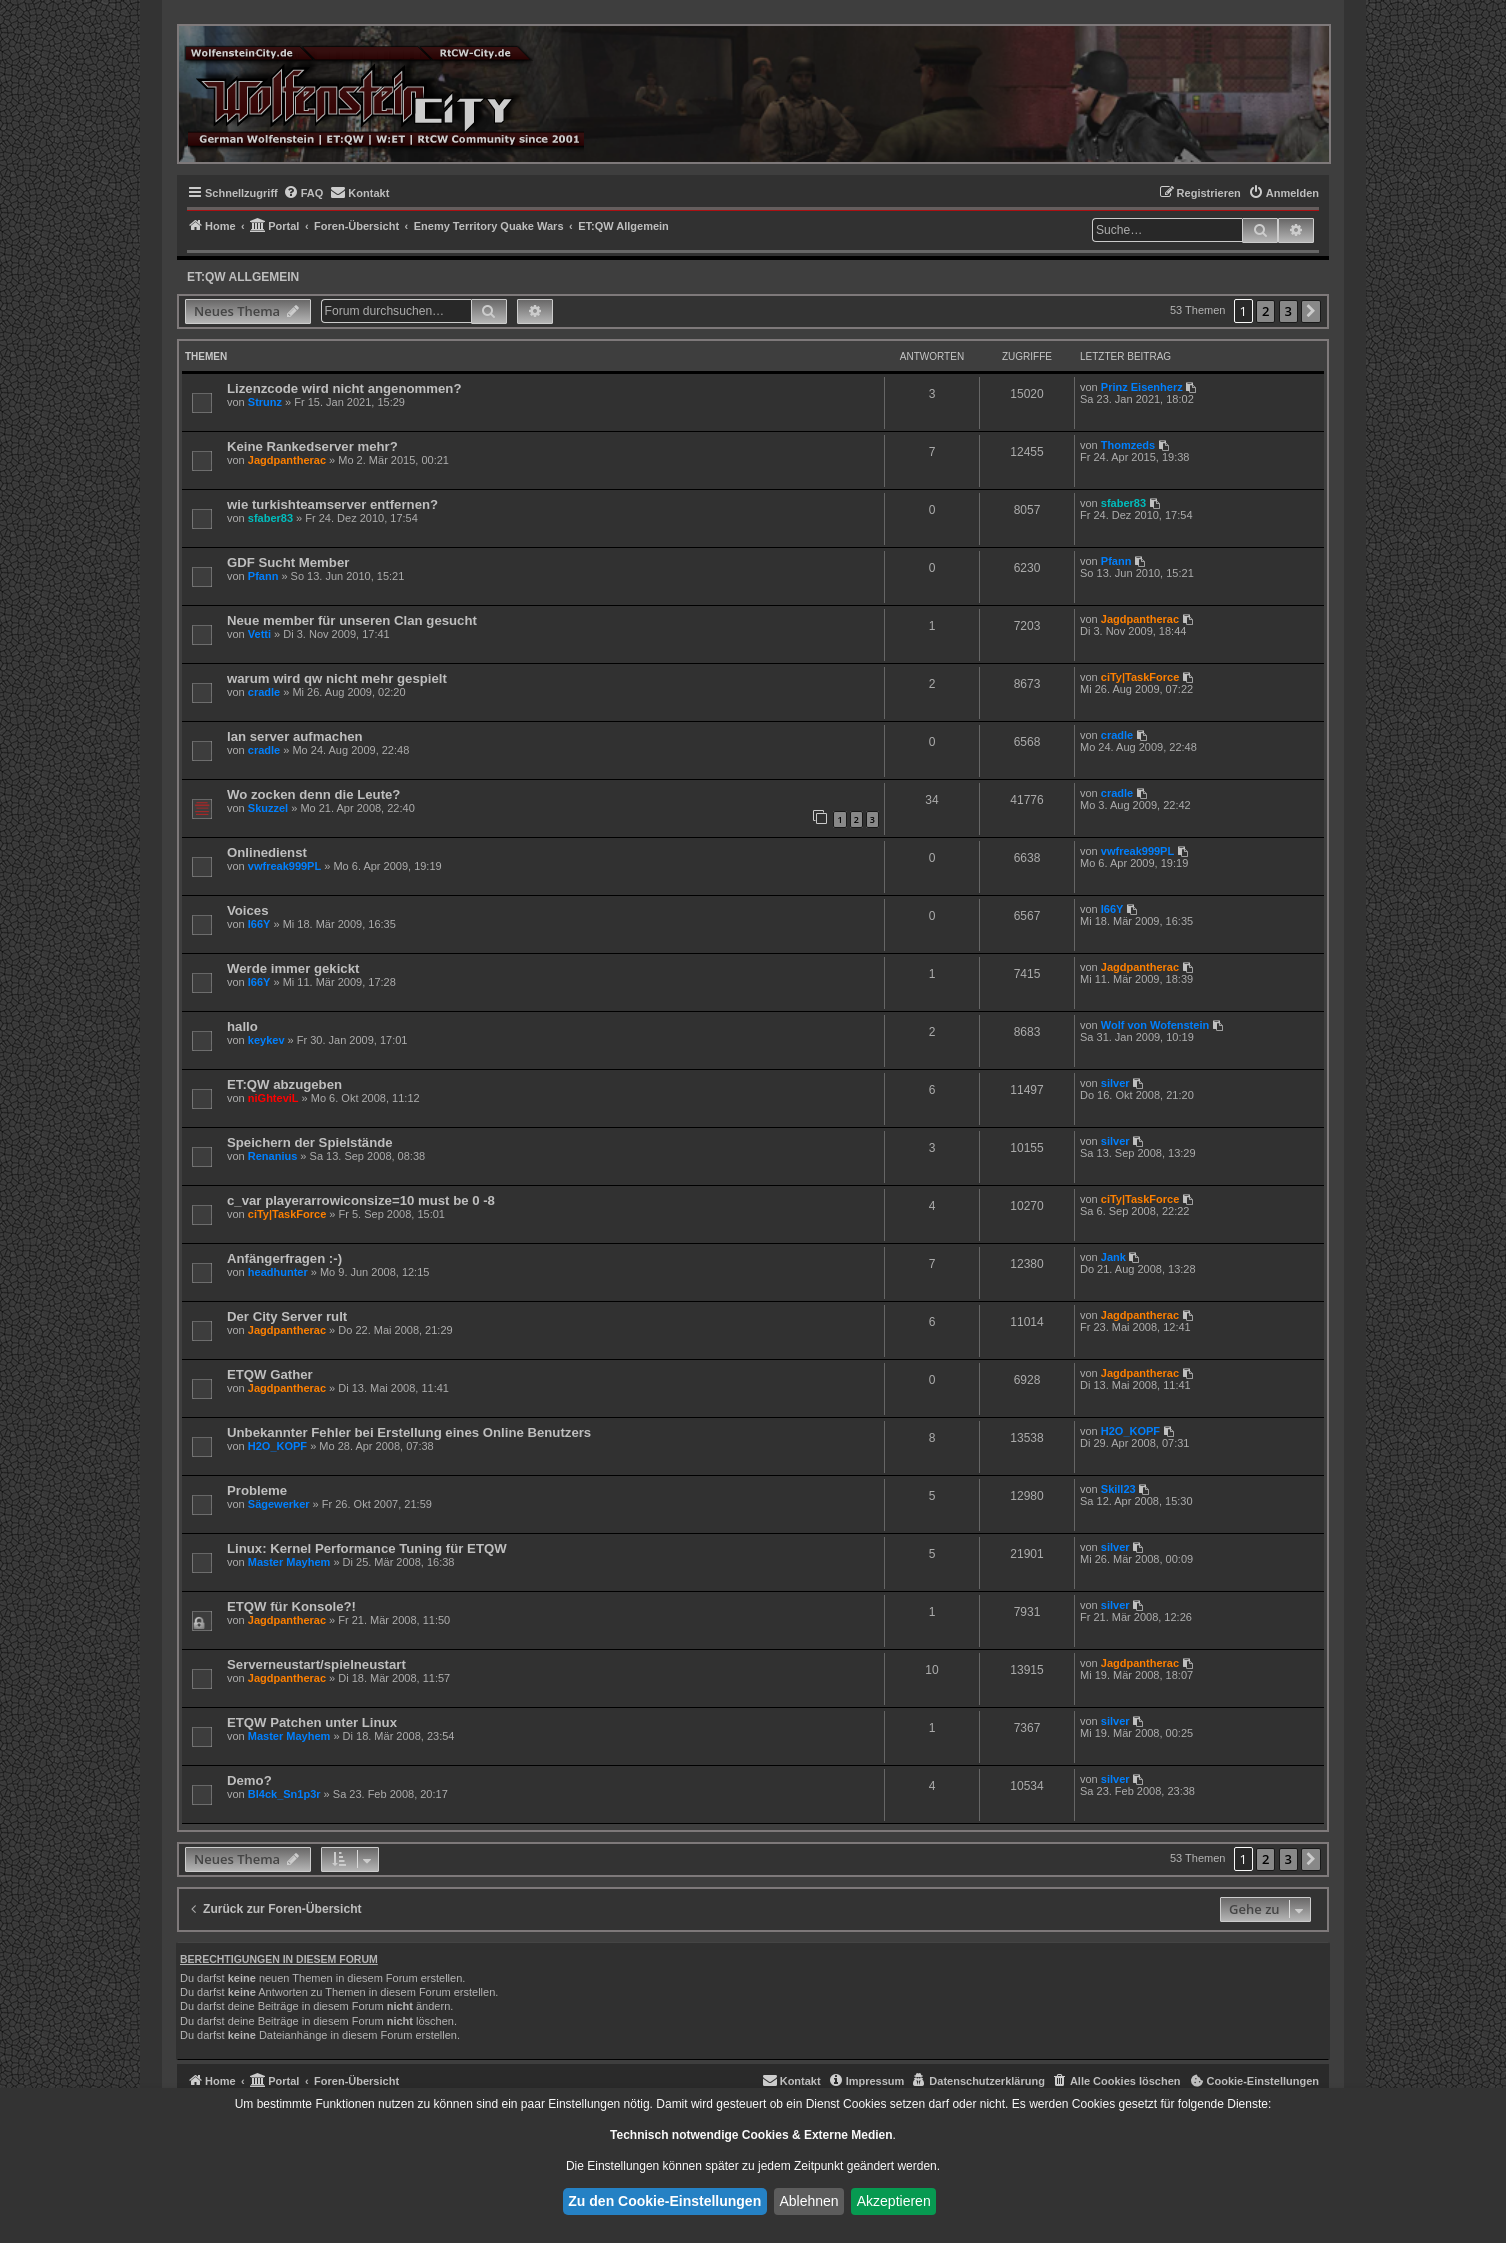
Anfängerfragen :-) (284, 1258)
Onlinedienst (267, 852)
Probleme (257, 1490)
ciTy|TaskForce (1140, 677)
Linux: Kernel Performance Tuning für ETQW (367, 1548)
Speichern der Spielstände (310, 1142)
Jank (1113, 1257)
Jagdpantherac (287, 460)
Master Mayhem (289, 1562)
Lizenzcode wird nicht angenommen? (344, 388)
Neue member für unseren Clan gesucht (352, 620)
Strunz (265, 402)
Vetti (259, 634)
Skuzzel (268, 808)
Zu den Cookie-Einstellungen (664, 2201)
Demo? (249, 1780)
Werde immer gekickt (293, 968)
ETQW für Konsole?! (291, 1606)
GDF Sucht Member (288, 562)
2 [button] (1265, 311)
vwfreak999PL (284, 866)
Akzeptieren (894, 2201)
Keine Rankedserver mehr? (312, 446)
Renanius (273, 1156)
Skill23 (1118, 1489)
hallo (242, 1026)
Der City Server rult (287, 1316)
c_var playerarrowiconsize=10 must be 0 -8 (361, 1200)
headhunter (278, 1272)
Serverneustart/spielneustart (316, 1664)
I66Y (259, 924)
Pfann (263, 576)
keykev (266, 1040)
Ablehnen (808, 2201)
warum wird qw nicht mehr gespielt (337, 678)
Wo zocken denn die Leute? (313, 794)
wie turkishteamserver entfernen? (332, 504)
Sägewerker (279, 1504)
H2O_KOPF (277, 1446)
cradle (264, 692)
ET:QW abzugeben (284, 1084)
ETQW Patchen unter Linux (312, 1722)
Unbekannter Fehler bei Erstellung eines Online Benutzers (409, 1432)
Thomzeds (1128, 445)
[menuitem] (303, 193)
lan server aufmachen (295, 736)
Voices (248, 910)
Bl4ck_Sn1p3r (284, 1794)
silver (1115, 1083)
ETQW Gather (270, 1374)
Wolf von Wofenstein (1155, 1025)
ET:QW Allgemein (243, 277)
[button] (1311, 311)
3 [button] (1288, 311)
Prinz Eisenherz (1142, 387)
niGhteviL (273, 1098)
